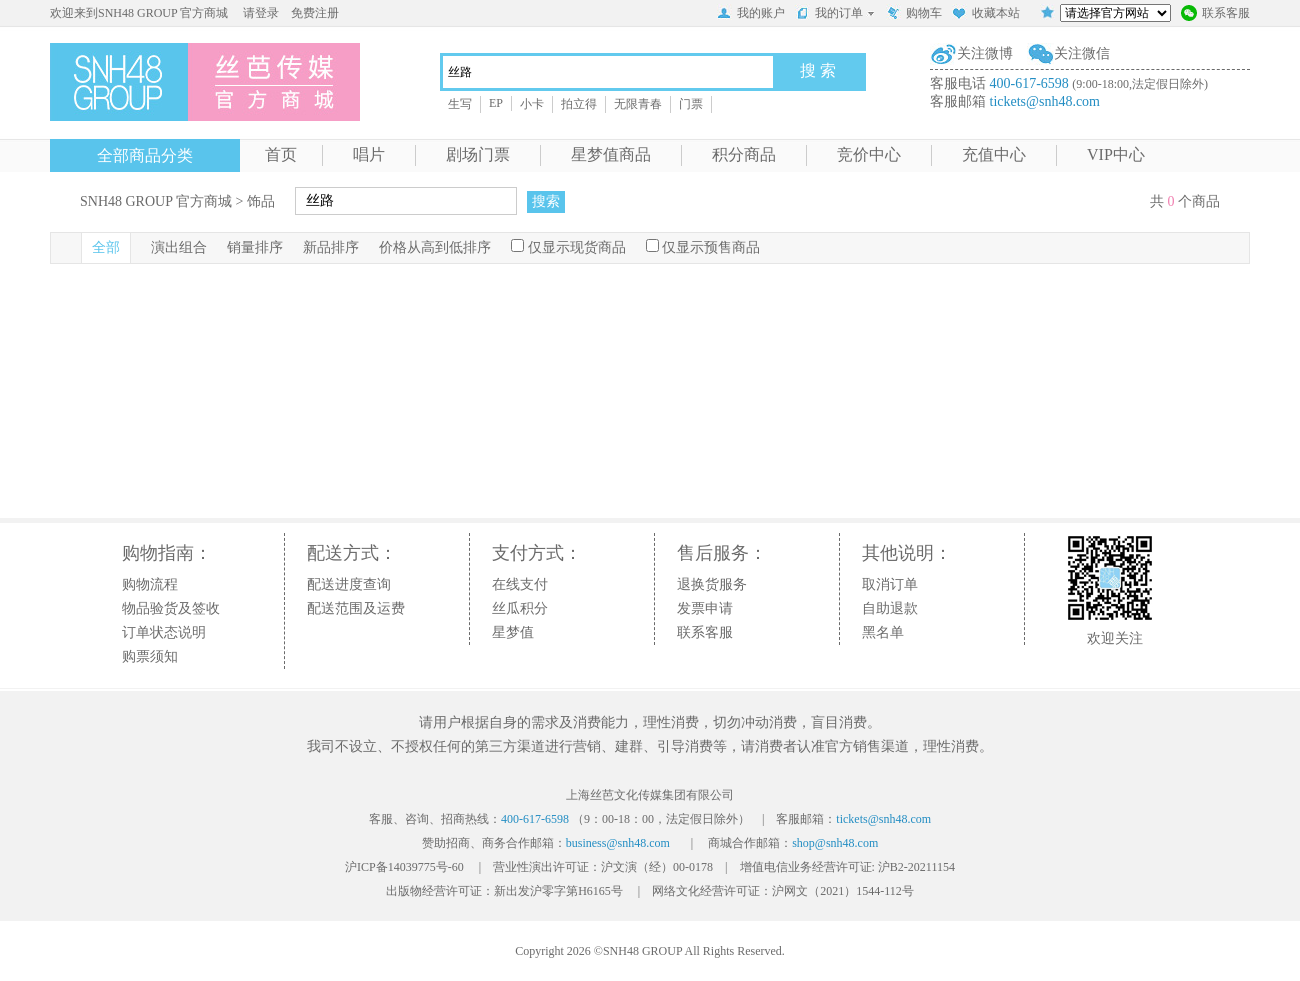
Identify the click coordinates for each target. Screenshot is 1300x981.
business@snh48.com (618, 843)
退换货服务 (712, 584)
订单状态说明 (164, 632)
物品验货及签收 (171, 608)
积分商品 (744, 154)
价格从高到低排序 (435, 247)
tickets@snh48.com (1045, 101)
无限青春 (638, 104)
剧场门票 (478, 154)
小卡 (532, 104)
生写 (460, 104)
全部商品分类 (145, 155)
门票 (691, 104)
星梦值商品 (611, 154)
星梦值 (513, 632)
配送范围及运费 (356, 608)
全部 (106, 247)
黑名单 (883, 632)
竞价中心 (869, 154)
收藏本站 (986, 15)
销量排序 (255, 247)
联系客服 (1215, 15)
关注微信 (1082, 53)
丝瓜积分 (520, 608)
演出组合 (179, 247)
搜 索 (818, 70)
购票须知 (150, 656)
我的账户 (751, 15)
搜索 (546, 201)
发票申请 (705, 608)
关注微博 (985, 53)
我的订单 (835, 13)
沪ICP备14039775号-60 (404, 867)
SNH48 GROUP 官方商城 (156, 201)
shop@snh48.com (835, 843)
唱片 (369, 154)
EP (496, 103)
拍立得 (579, 104)
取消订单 (890, 584)
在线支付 (520, 584)
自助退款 (890, 608)
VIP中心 (1116, 154)
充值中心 (994, 154)
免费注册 (315, 13)
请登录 (261, 13)
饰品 (261, 201)
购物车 (914, 15)
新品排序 (331, 247)
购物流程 (150, 584)
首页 (281, 154)
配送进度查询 (349, 584)
